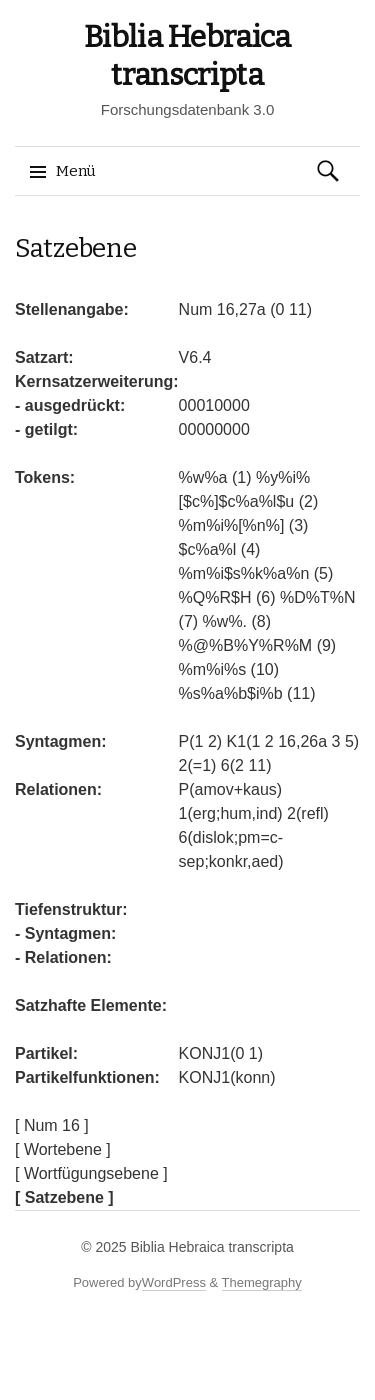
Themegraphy (262, 1282)
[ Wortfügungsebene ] (91, 1173)
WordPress (174, 1282)
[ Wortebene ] (63, 1149)
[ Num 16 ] (52, 1125)
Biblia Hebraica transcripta (211, 1247)
